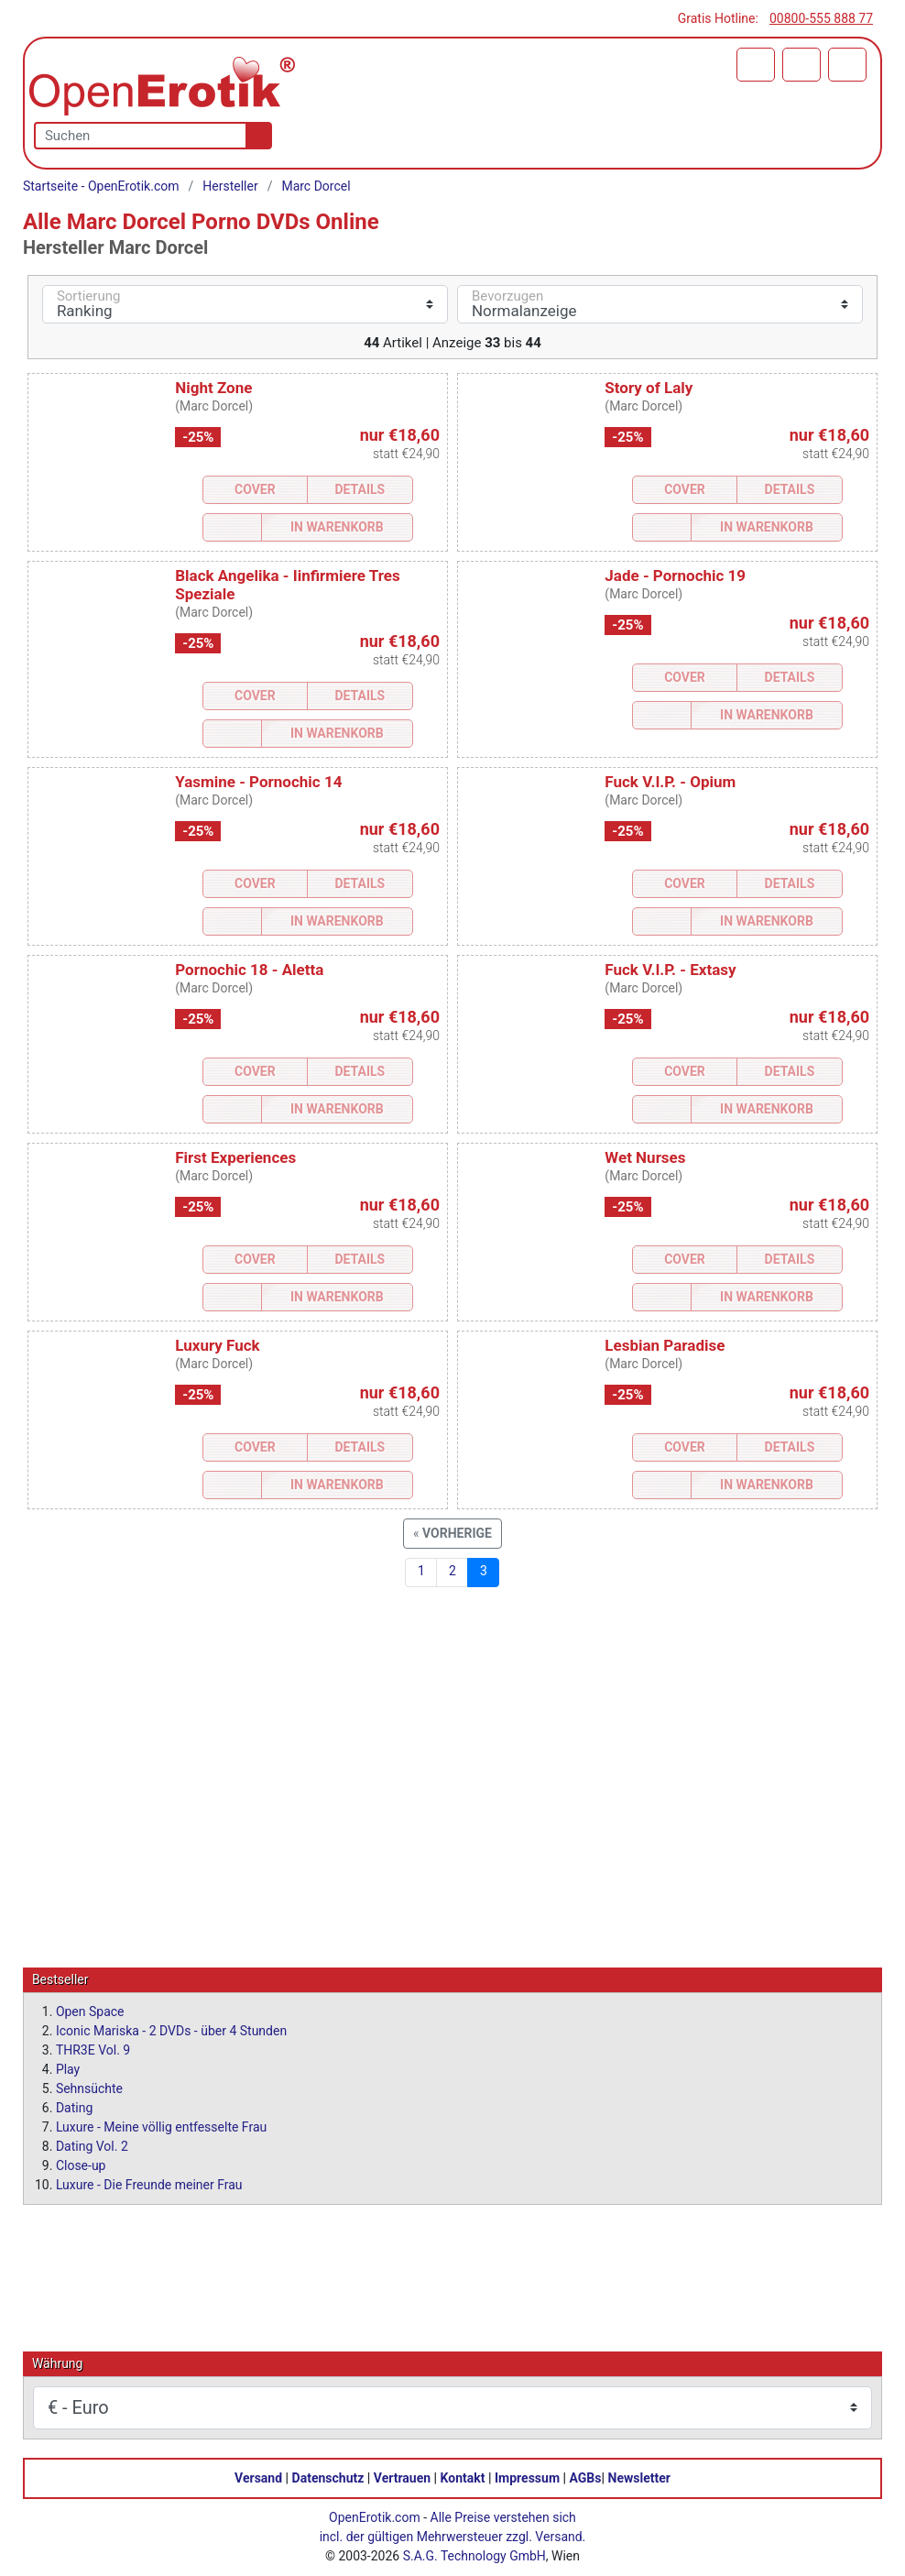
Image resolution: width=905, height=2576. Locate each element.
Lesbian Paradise (665, 1345)
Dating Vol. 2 (92, 2145)
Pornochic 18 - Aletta (249, 969)
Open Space (90, 2010)
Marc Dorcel (315, 186)
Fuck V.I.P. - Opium (670, 782)
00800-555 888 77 (821, 18)
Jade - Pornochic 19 (675, 575)
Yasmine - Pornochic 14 (258, 782)
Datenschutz (328, 2477)
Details (359, 489)
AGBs (586, 2477)
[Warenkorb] (755, 65)
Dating (74, 2106)
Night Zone (213, 387)
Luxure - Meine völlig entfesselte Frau (161, 2126)
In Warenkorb (337, 527)
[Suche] (255, 135)
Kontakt (463, 2477)
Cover (255, 489)
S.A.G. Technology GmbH (474, 2555)
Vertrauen (402, 2477)
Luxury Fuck (217, 1345)
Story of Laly (648, 387)
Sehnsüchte (89, 2087)
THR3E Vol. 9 (93, 2049)
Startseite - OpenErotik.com (101, 186)
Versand (258, 2477)
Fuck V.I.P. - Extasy (670, 969)
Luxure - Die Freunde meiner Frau (149, 2183)
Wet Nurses (645, 1157)
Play (68, 2068)
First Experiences (235, 1157)
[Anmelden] (801, 65)
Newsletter (639, 2477)
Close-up (81, 2164)
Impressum (527, 2477)
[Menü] (847, 65)
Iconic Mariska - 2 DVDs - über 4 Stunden (171, 2029)
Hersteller (229, 186)
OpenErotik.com (374, 2516)
